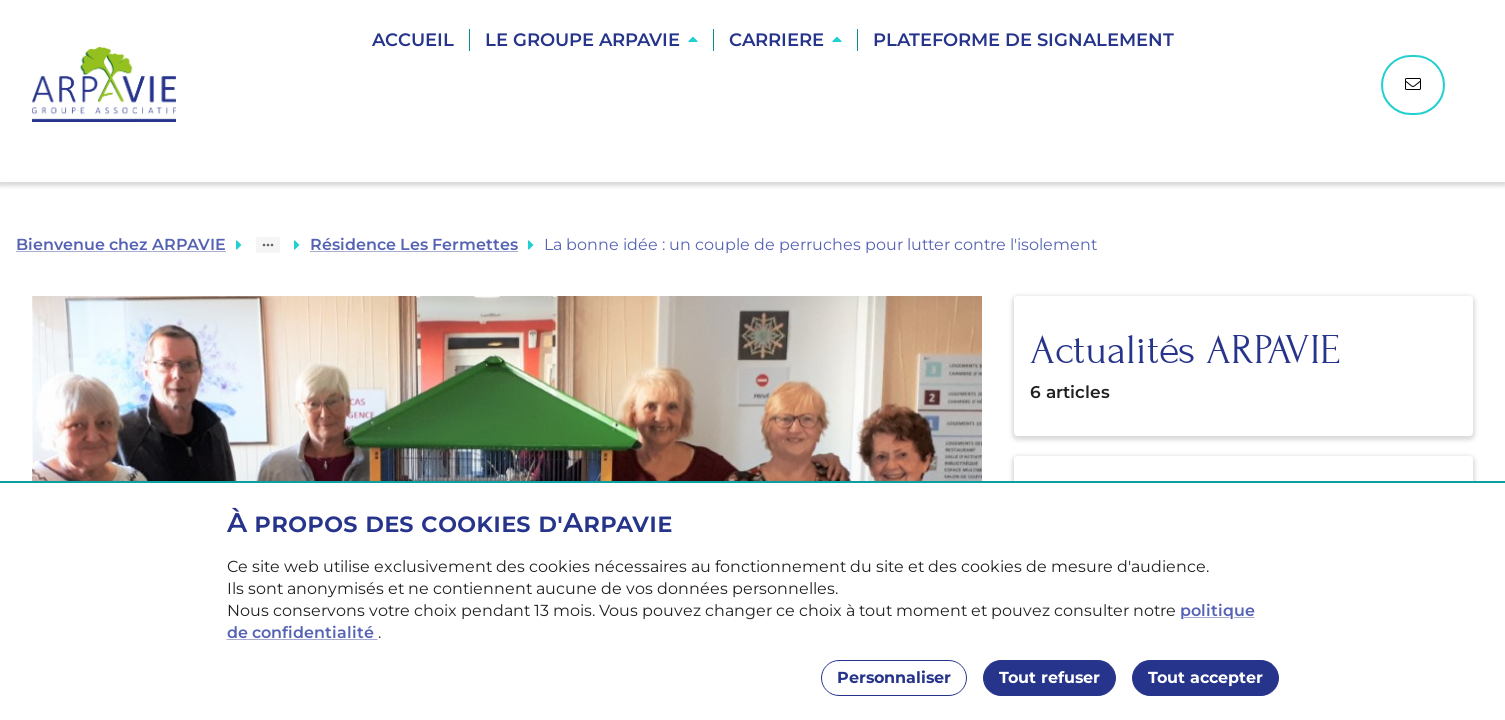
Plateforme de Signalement (1023, 40)
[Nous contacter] (1413, 85)
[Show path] (268, 245)
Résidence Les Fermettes (414, 244)
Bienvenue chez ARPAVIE (121, 244)
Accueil (413, 40)
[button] (591, 40)
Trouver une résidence (775, 110)
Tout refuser (1049, 677)
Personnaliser (894, 677)
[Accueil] (114, 84)
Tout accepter (1205, 677)
